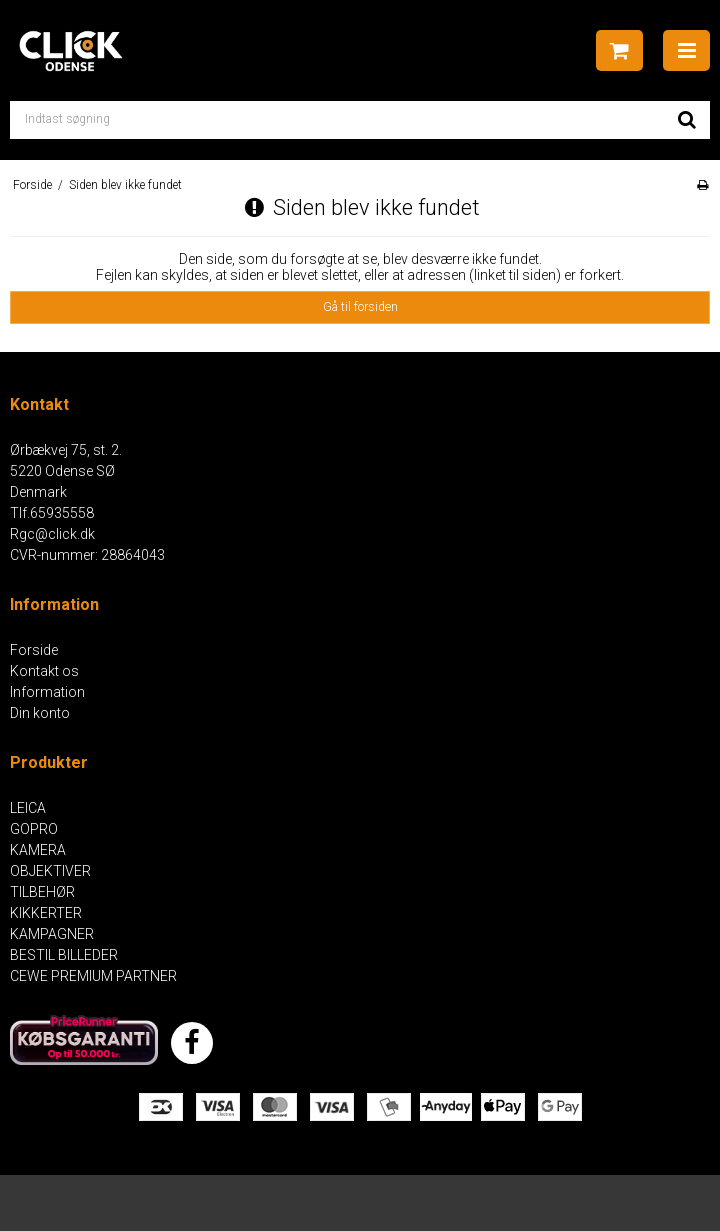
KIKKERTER (46, 913)
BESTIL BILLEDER (64, 955)
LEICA (28, 808)
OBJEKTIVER (50, 871)
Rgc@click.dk (52, 534)
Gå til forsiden (360, 307)
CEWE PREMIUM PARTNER (93, 976)
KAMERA (38, 850)
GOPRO (34, 829)
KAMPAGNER (52, 934)
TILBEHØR (42, 892)
